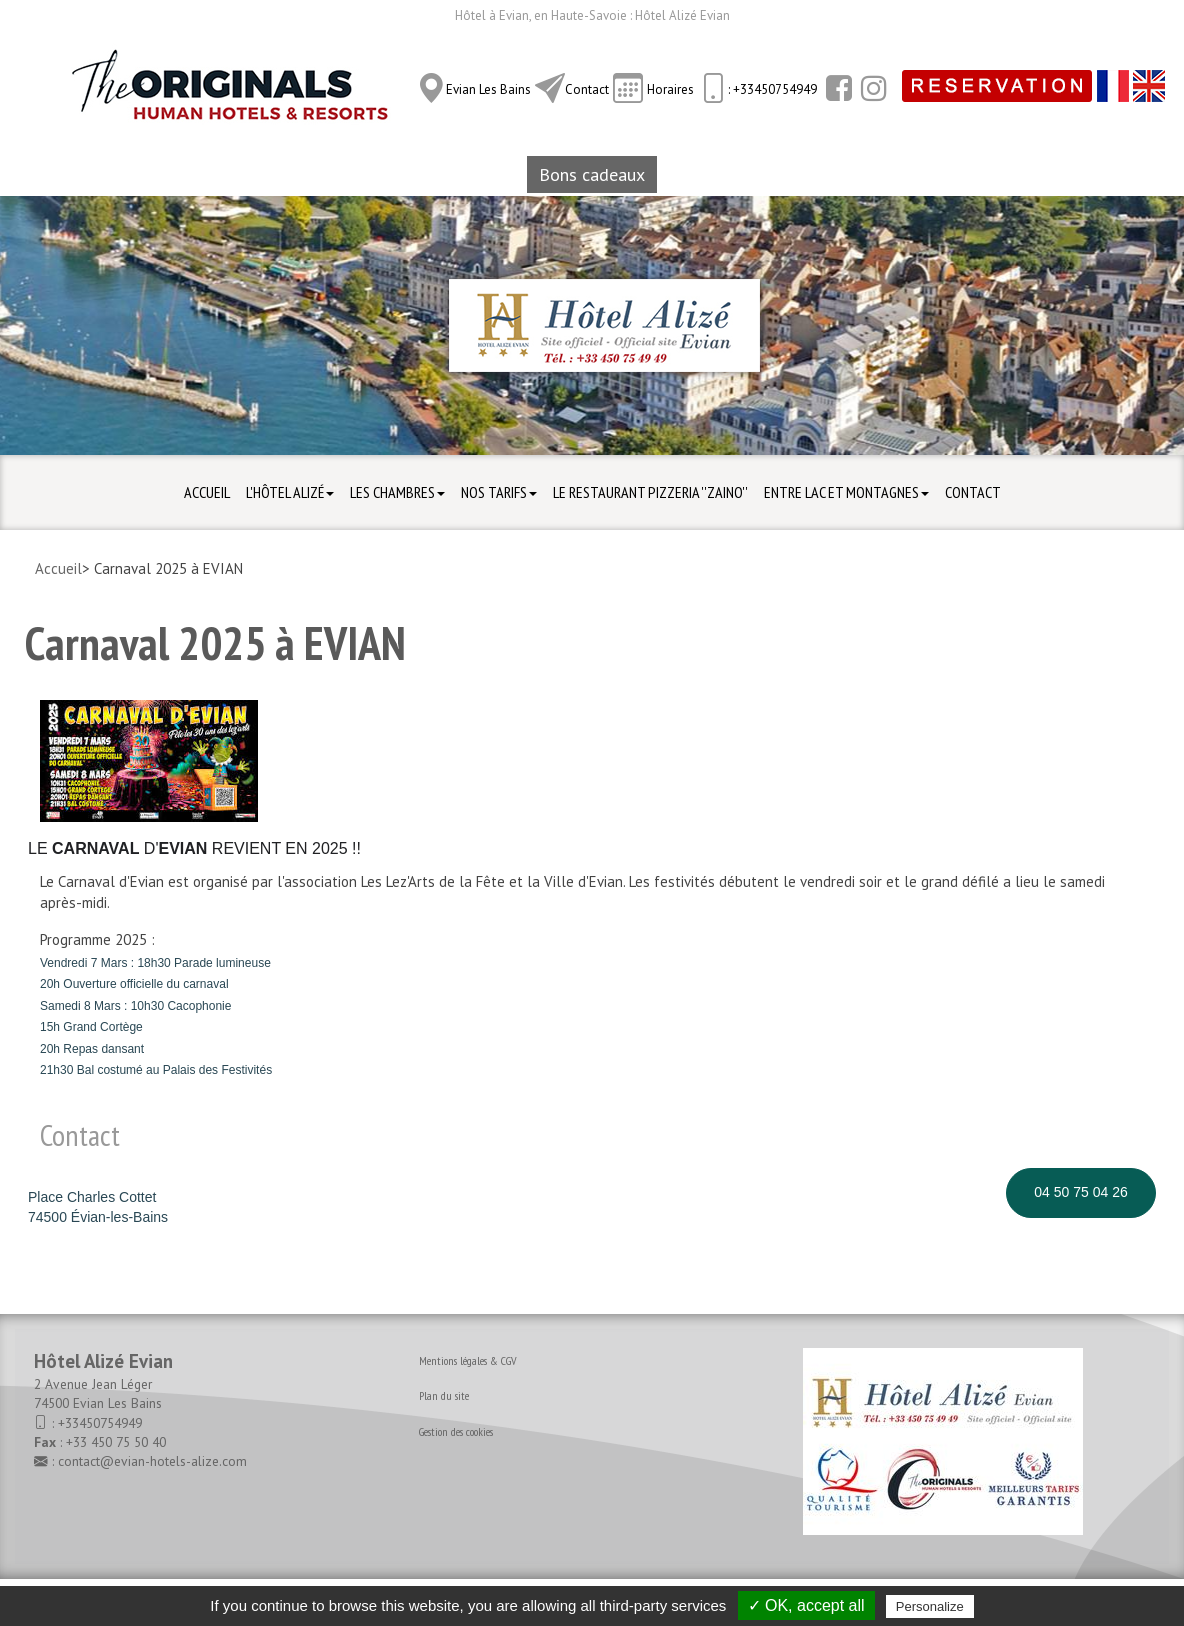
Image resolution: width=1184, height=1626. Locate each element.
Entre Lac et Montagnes (846, 492)
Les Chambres (397, 492)
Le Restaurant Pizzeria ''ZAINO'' (650, 492)
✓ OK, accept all (806, 1605)
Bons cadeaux (592, 174)
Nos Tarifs (499, 492)
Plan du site (444, 1395)
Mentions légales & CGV (468, 1360)
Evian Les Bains (488, 89)
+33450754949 (100, 1423)
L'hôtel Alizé (290, 492)
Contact (587, 89)
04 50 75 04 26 (1080, 1192)
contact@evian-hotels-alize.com (152, 1461)
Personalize (930, 1606)
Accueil (207, 492)
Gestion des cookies (456, 1431)
